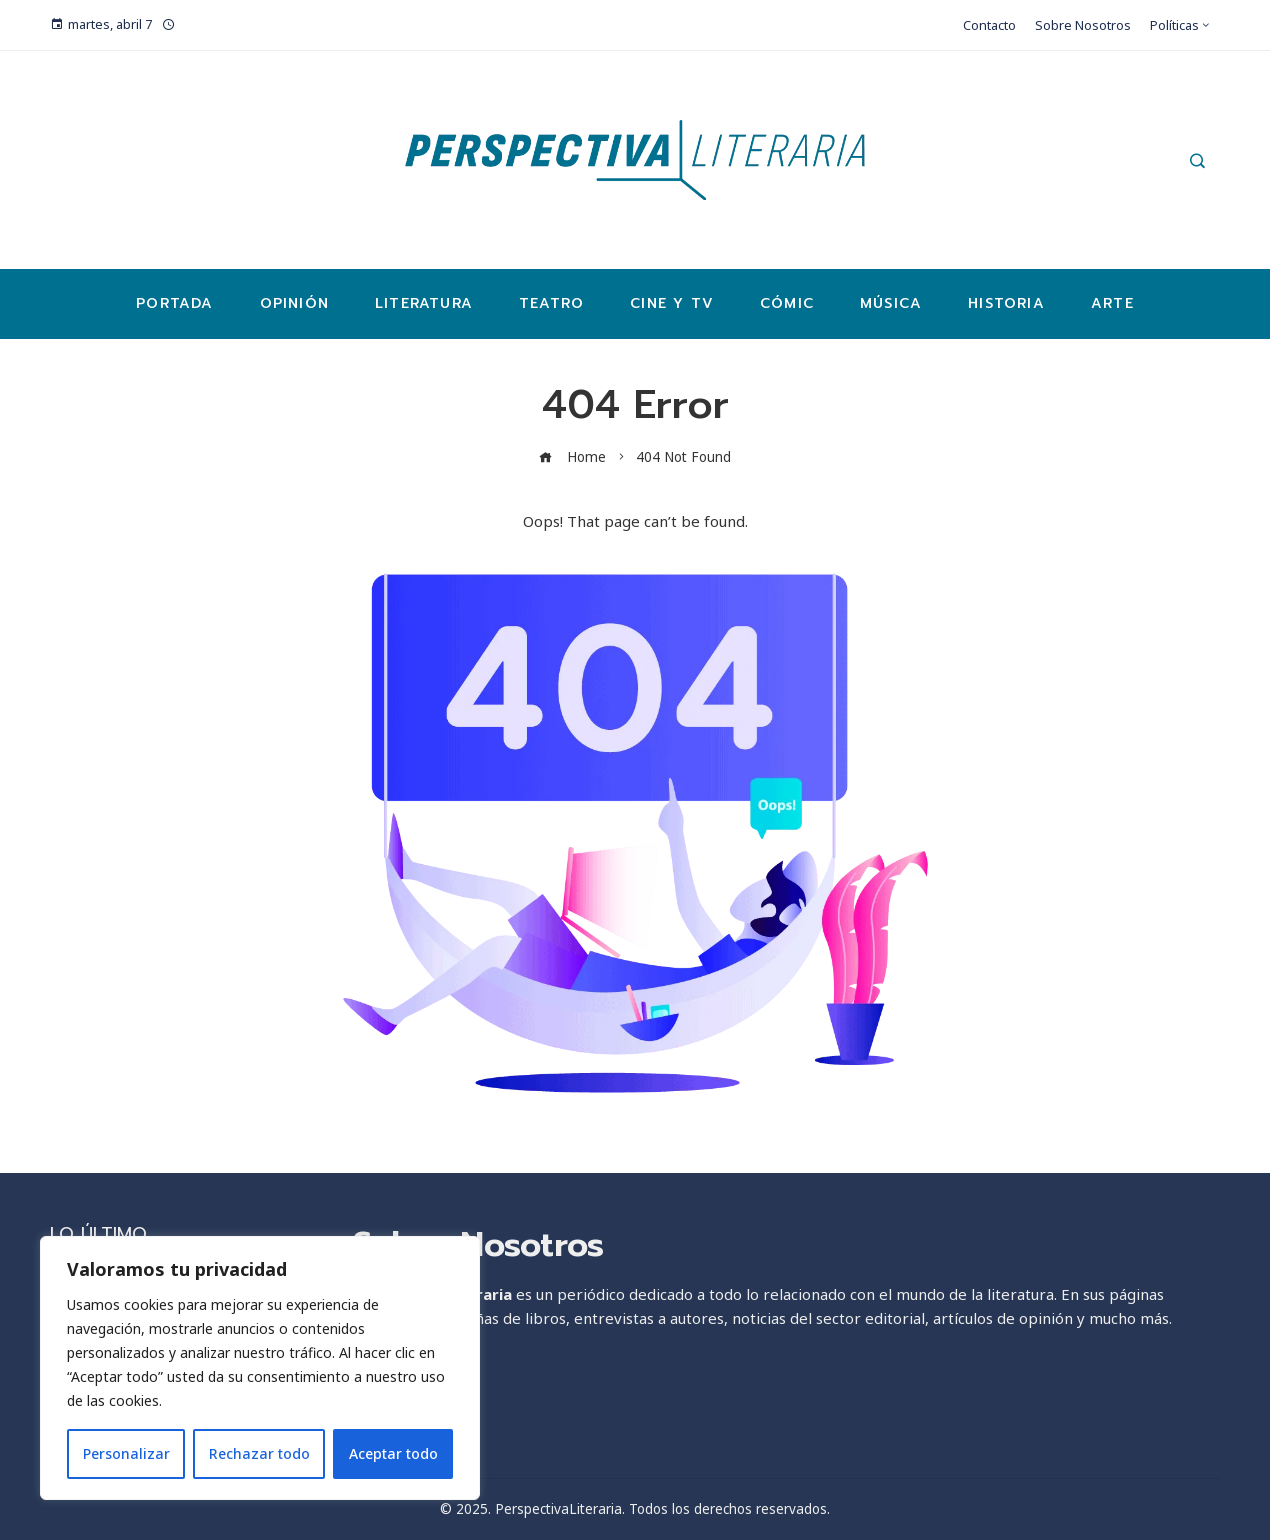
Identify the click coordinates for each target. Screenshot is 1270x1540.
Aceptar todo (393, 1453)
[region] (260, 1368)
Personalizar (126, 1453)
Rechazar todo (259, 1453)
